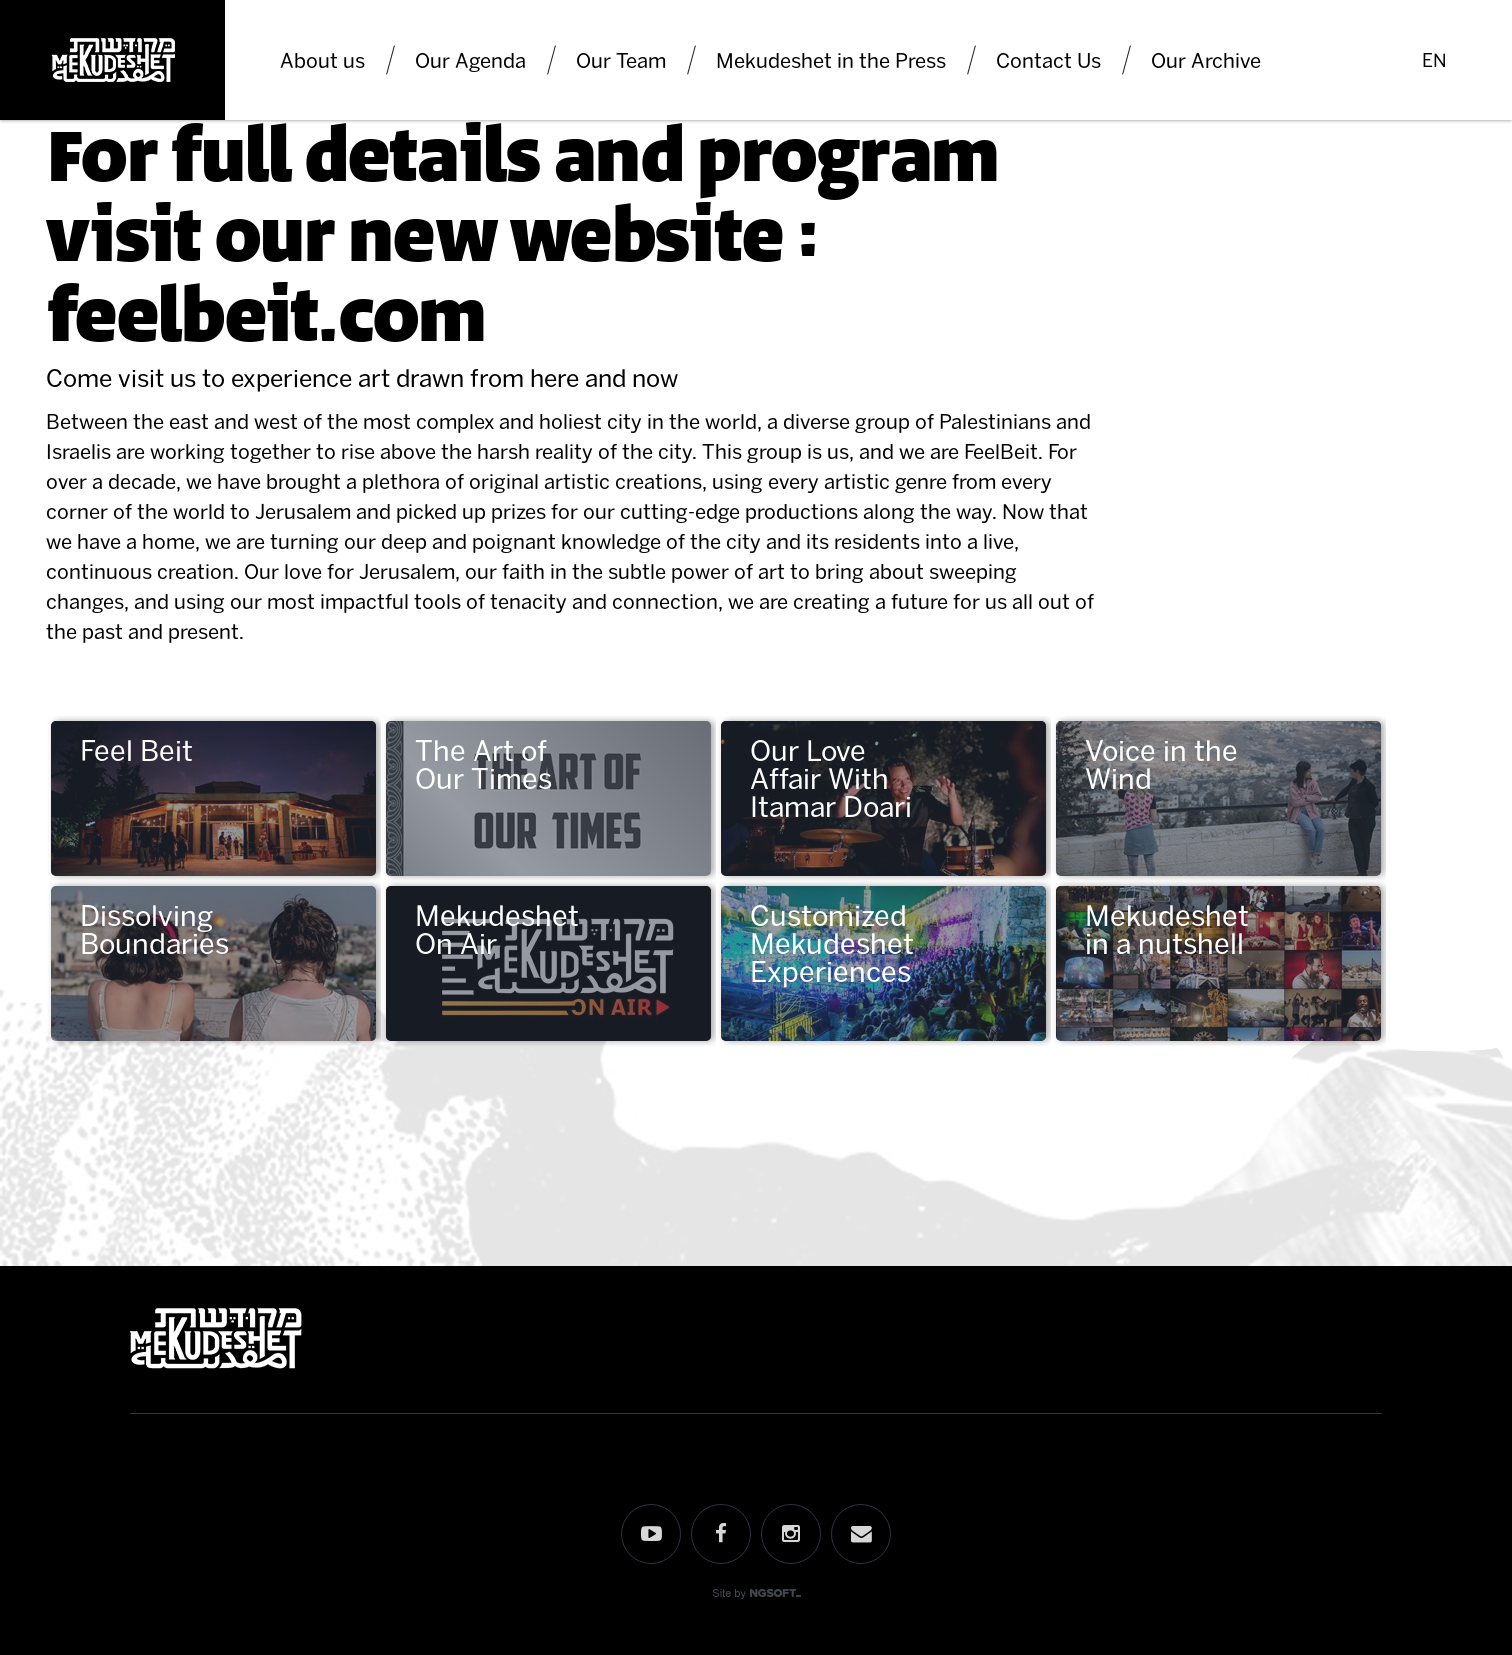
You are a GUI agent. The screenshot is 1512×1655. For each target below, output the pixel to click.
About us (322, 60)
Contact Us (1048, 60)
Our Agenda (470, 60)
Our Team (621, 60)
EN (1434, 60)
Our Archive (1206, 60)
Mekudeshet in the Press (831, 60)
